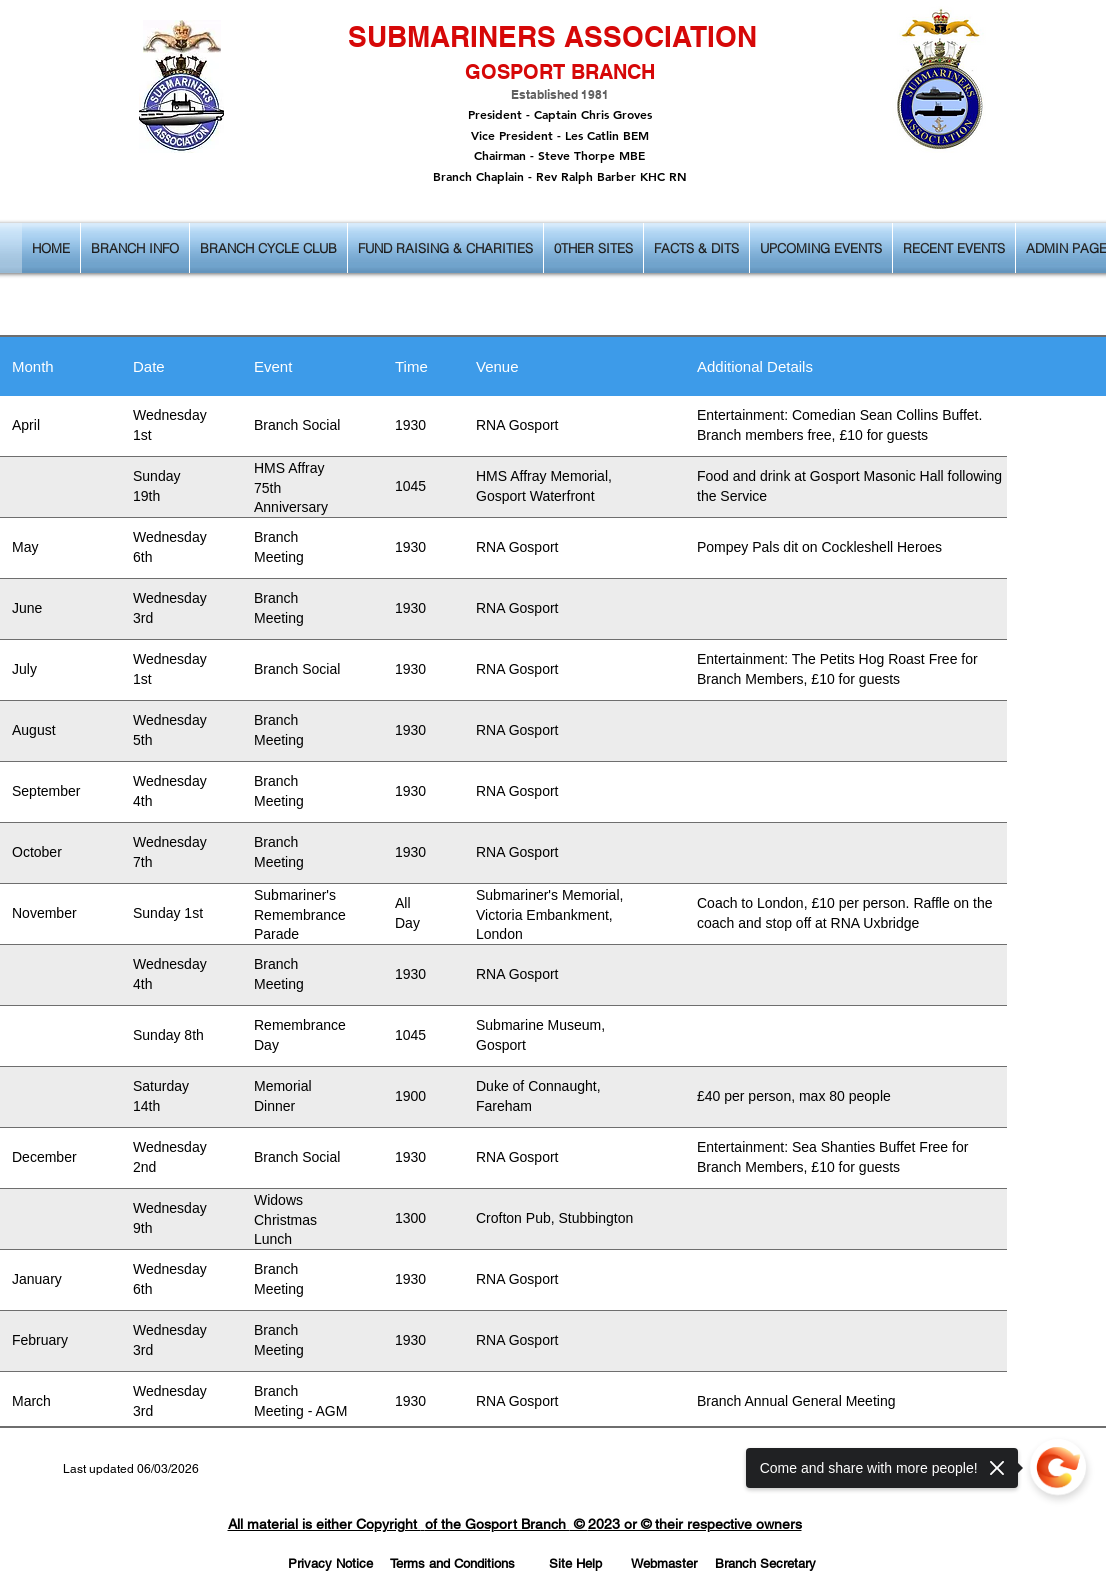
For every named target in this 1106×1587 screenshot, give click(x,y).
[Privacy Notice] (330, 1564)
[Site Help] (575, 1564)
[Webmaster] (664, 1564)
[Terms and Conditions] (452, 1564)
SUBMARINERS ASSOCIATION (552, 36)
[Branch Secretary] (765, 1564)
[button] (135, 248)
